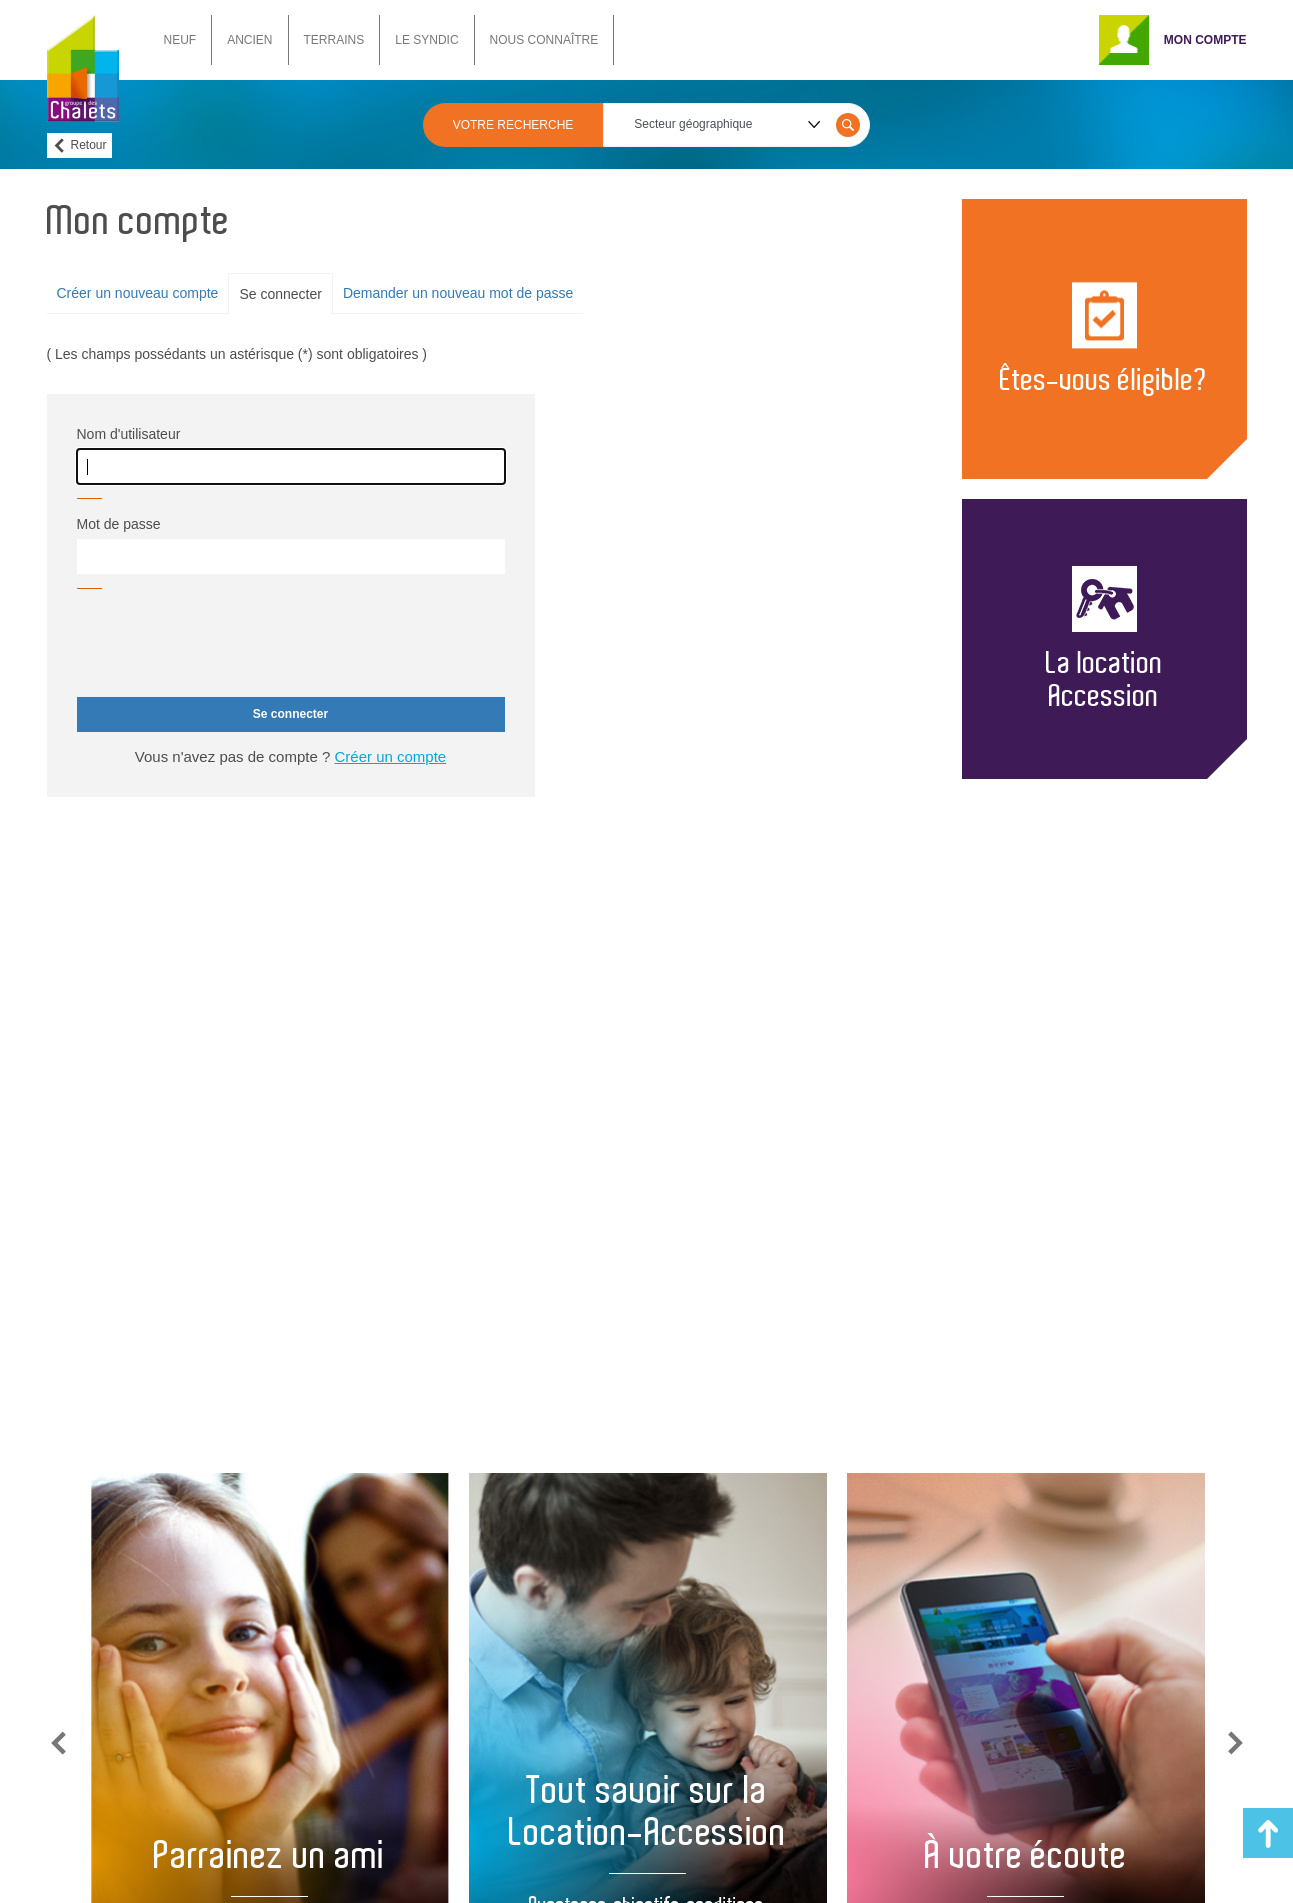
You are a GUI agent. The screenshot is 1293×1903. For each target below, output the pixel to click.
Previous (58, 1743)
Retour (89, 145)
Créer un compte (390, 756)
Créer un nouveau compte (138, 293)
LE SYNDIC (426, 40)
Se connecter (280, 294)
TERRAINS (334, 40)
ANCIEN (249, 40)
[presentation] (229, 643)
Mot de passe (119, 524)
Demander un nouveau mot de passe (458, 293)
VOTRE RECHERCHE (513, 125)
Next (1235, 1743)
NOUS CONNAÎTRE (544, 40)
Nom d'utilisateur (129, 434)
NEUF (180, 40)
